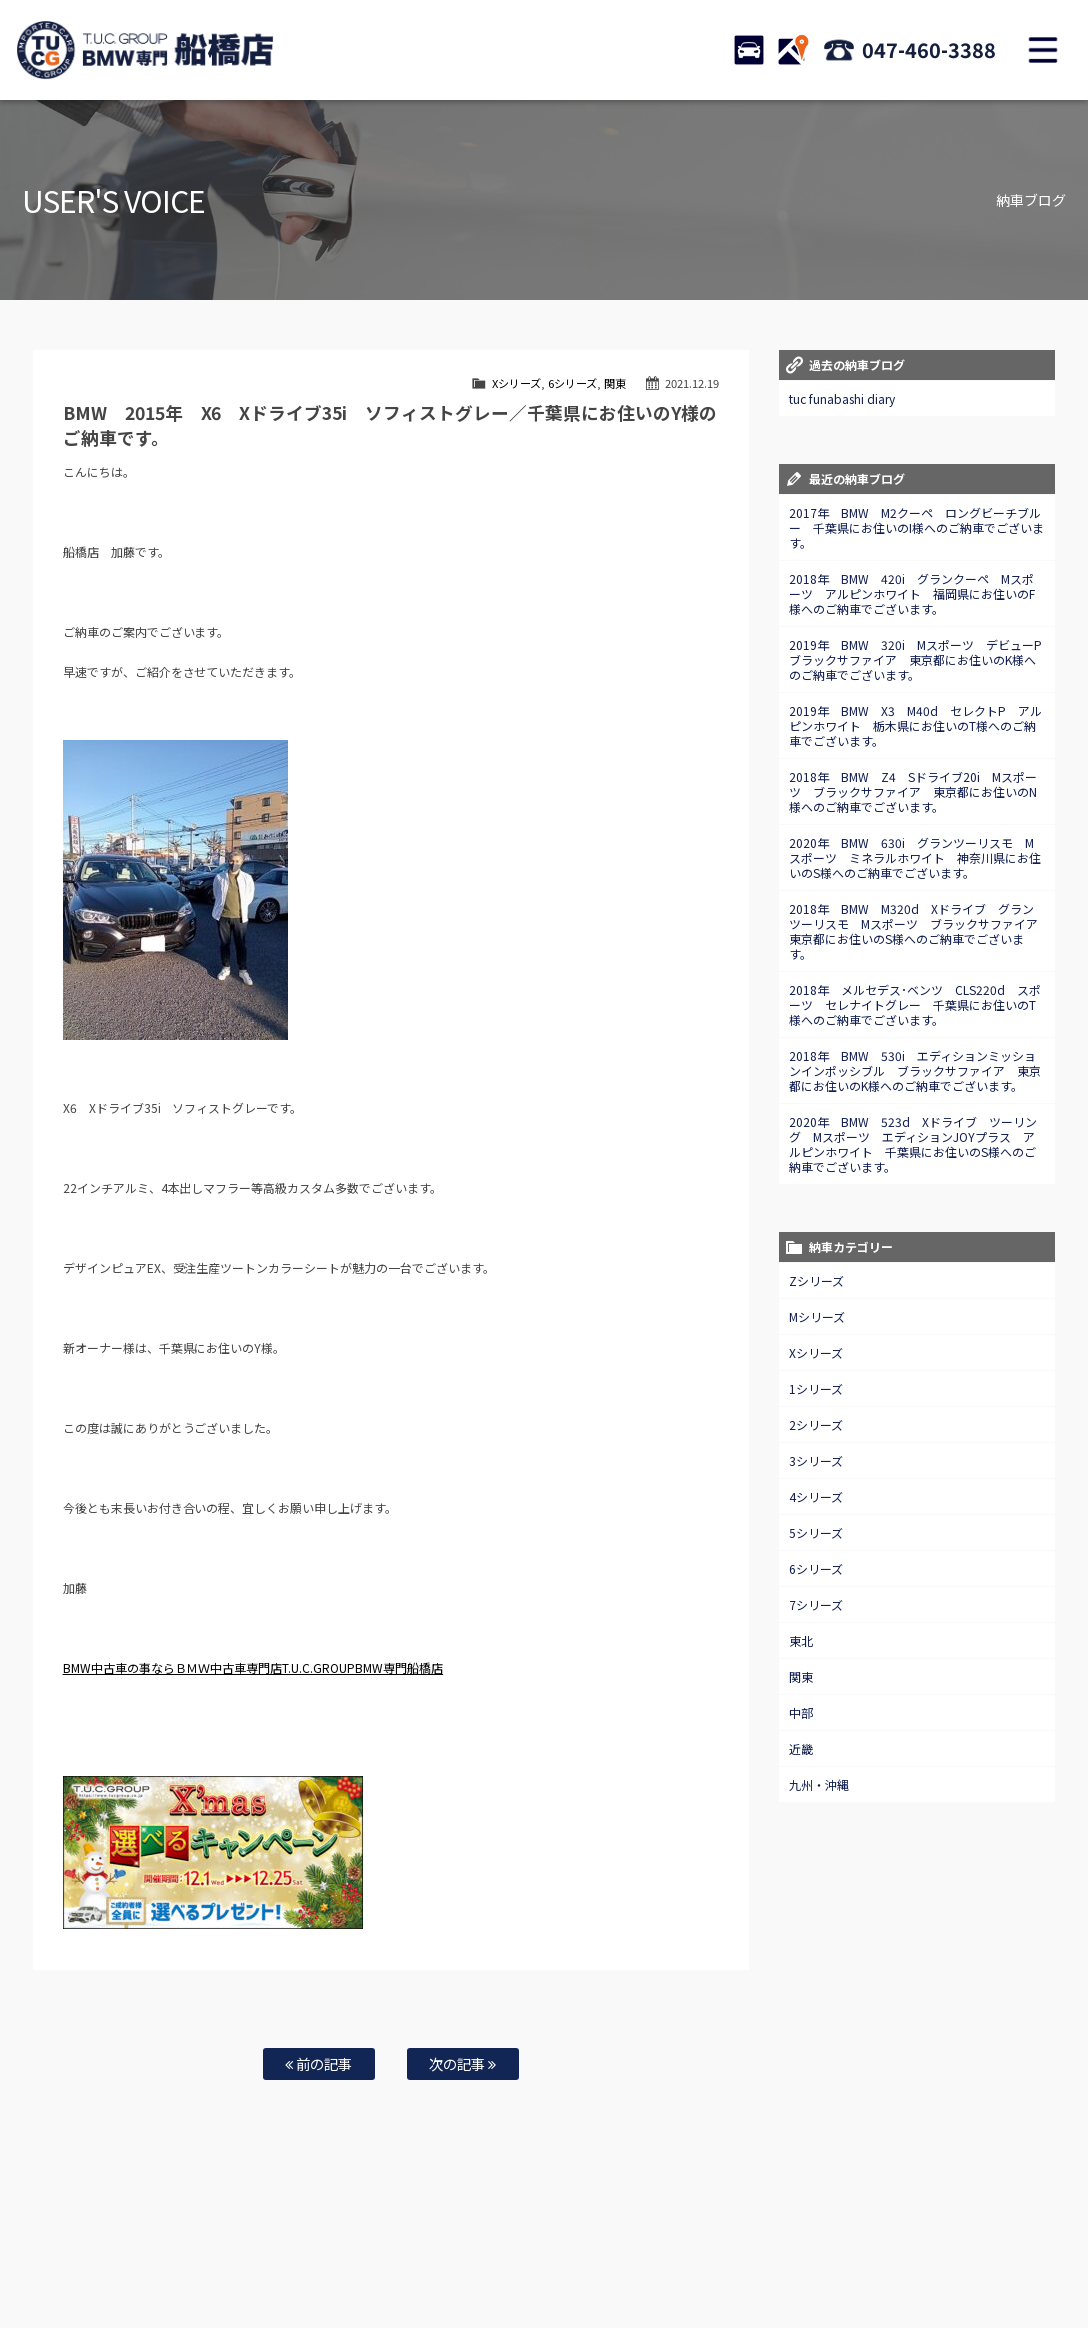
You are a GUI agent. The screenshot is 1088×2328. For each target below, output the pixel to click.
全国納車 (327, 2249)
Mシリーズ (817, 1316)
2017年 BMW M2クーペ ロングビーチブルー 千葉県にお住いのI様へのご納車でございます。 (916, 527)
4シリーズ (816, 1496)
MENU (1043, 50)
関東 (615, 383)
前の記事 (318, 2063)
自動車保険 (458, 2249)
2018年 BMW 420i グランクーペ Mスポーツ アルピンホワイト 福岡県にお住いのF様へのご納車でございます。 (912, 593)
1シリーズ (816, 1388)
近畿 (801, 1748)
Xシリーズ (516, 383)
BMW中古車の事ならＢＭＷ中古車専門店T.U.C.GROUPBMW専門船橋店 (253, 1667)
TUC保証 (202, 2249)
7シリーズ (816, 1604)
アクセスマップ (832, 2249)
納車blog (527, 2269)
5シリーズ (816, 1532)
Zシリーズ (816, 1280)
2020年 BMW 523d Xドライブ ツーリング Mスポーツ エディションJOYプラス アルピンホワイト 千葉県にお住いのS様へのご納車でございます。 (913, 1144)
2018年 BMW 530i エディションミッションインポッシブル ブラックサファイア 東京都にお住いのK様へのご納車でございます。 (915, 1070)
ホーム (50, 2249)
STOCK (749, 50)
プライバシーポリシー (1003, 2249)
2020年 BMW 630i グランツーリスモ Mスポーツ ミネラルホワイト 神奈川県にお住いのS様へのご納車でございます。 (915, 857)
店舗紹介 (754, 2249)
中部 (801, 1712)
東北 (801, 1640)
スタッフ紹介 (681, 2249)
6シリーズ (572, 383)
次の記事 (462, 2063)
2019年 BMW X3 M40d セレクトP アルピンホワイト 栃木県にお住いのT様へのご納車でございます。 (915, 725)
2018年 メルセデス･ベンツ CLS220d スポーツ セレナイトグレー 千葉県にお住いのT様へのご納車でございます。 (915, 1004)
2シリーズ (816, 1424)
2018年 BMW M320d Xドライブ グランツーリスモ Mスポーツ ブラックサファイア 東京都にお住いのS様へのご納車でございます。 (919, 931)
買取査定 (390, 2249)
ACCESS (793, 50)
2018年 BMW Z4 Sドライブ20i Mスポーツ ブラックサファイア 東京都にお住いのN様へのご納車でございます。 (913, 791)
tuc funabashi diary (842, 398)
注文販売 (264, 2249)
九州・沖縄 (819, 1784)
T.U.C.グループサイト (616, 2269)
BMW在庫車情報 (124, 2249)
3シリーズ (816, 1460)
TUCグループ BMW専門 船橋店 (145, 50)
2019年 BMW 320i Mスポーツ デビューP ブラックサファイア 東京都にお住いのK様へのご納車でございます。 (921, 659)
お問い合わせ (599, 2249)
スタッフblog (454, 2269)
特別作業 (526, 2249)
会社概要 (910, 2249)
